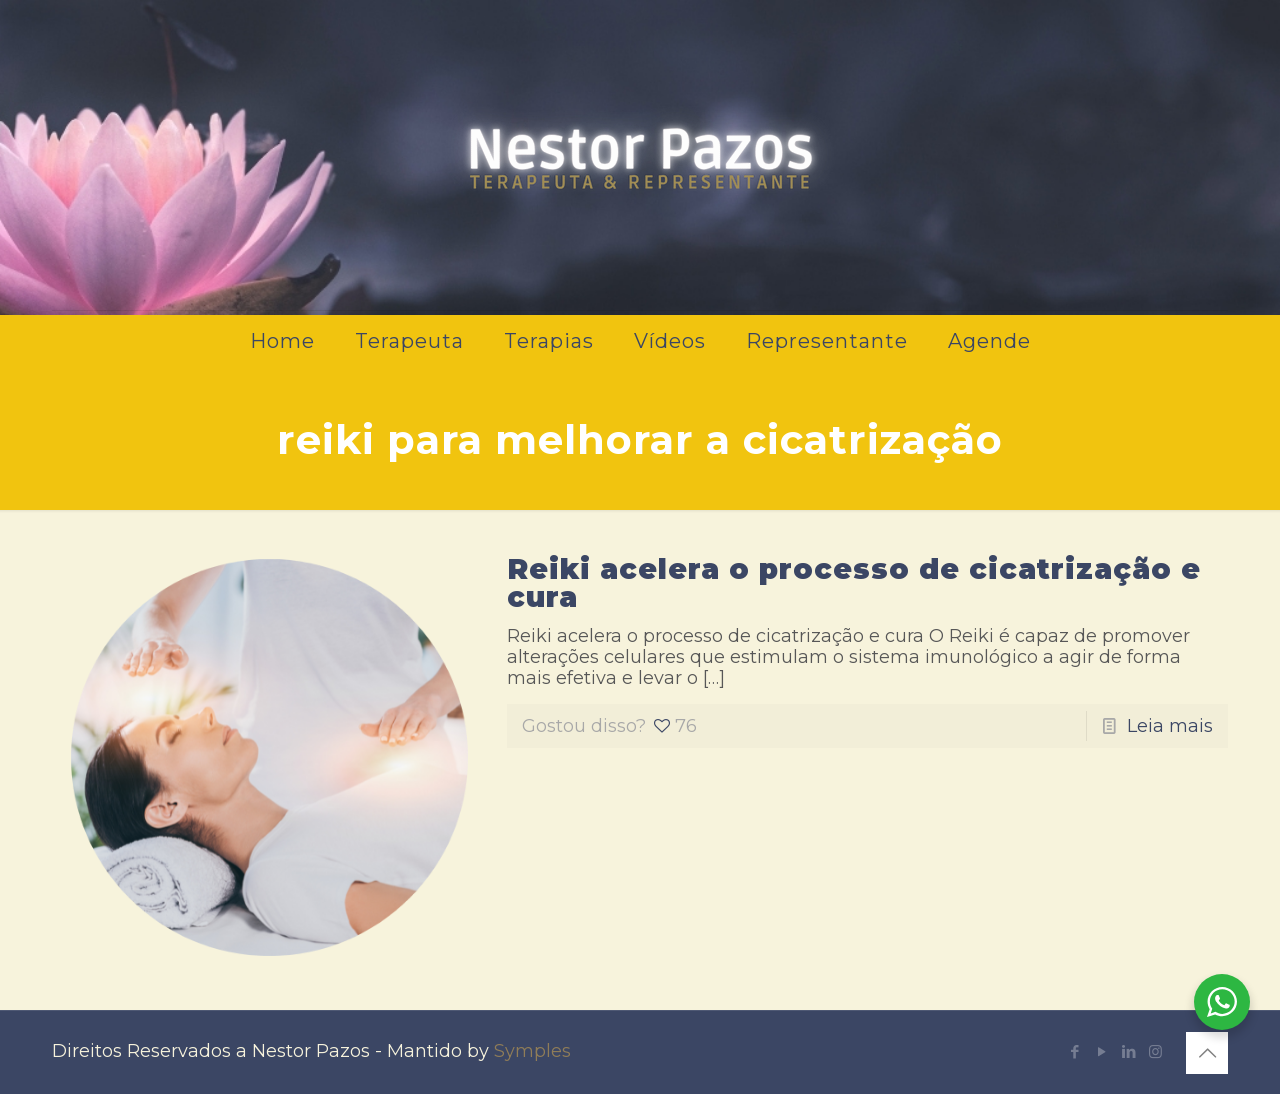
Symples (532, 1051)
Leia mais (1170, 726)
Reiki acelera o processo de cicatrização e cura (854, 583)
